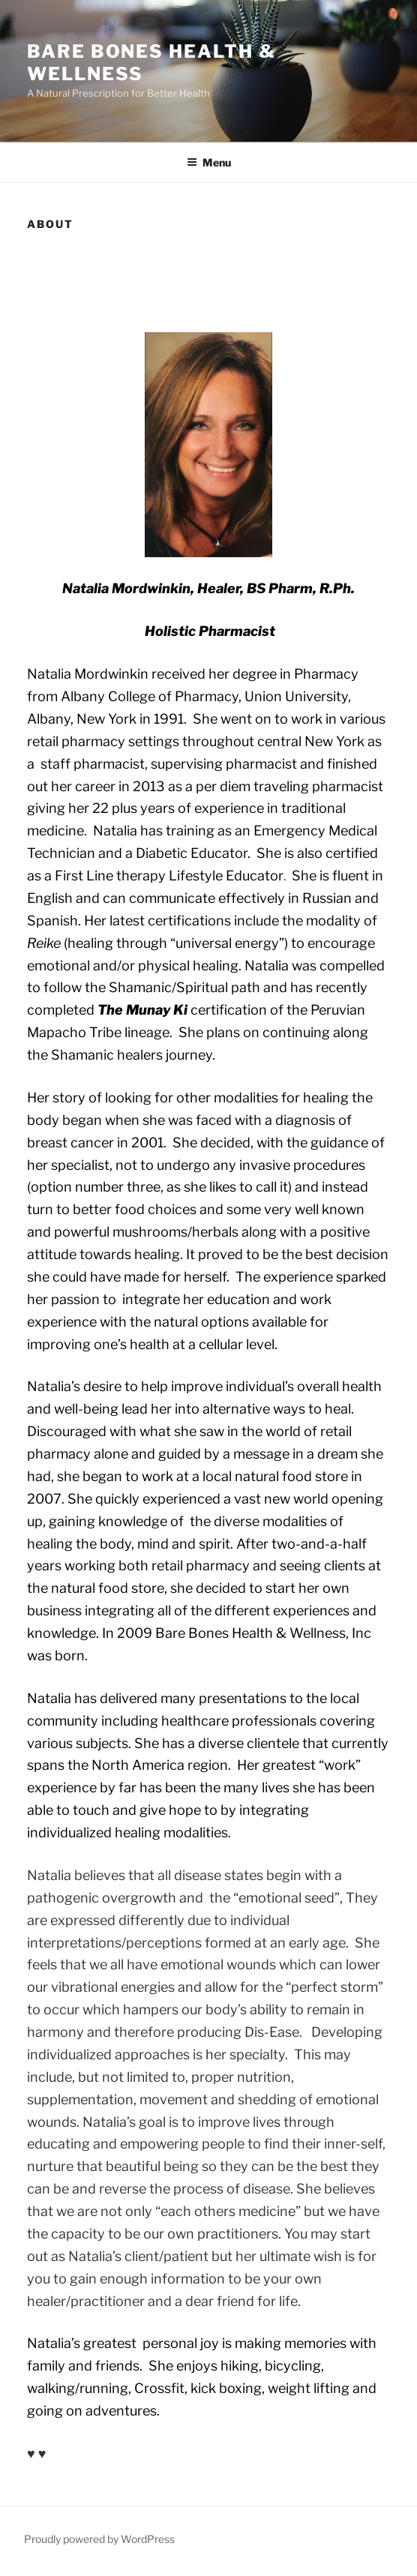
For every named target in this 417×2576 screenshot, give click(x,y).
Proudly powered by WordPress (99, 2539)
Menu (209, 162)
